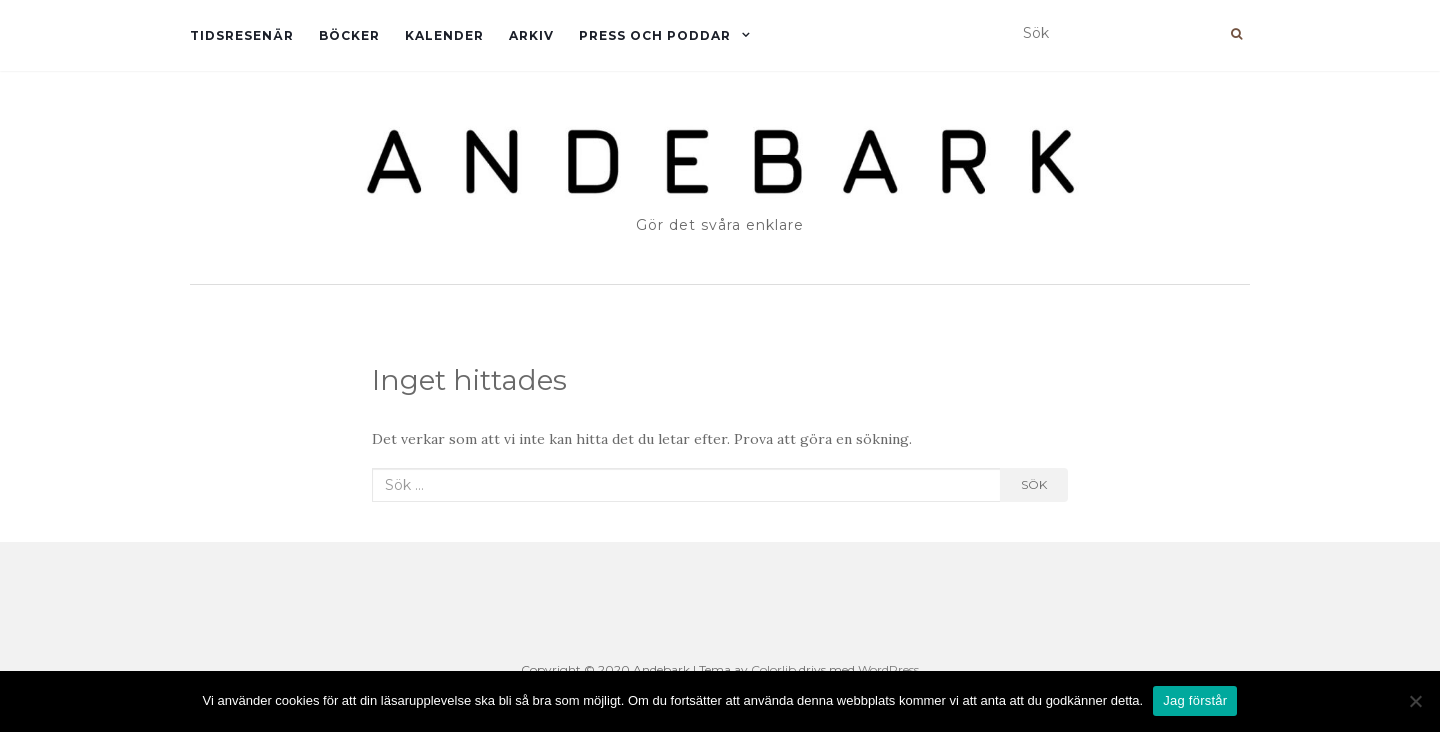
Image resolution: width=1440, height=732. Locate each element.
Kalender (444, 35)
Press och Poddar (655, 35)
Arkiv (531, 35)
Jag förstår (1195, 700)
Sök (1034, 484)
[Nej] (1415, 701)
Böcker (349, 35)
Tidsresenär (242, 35)
